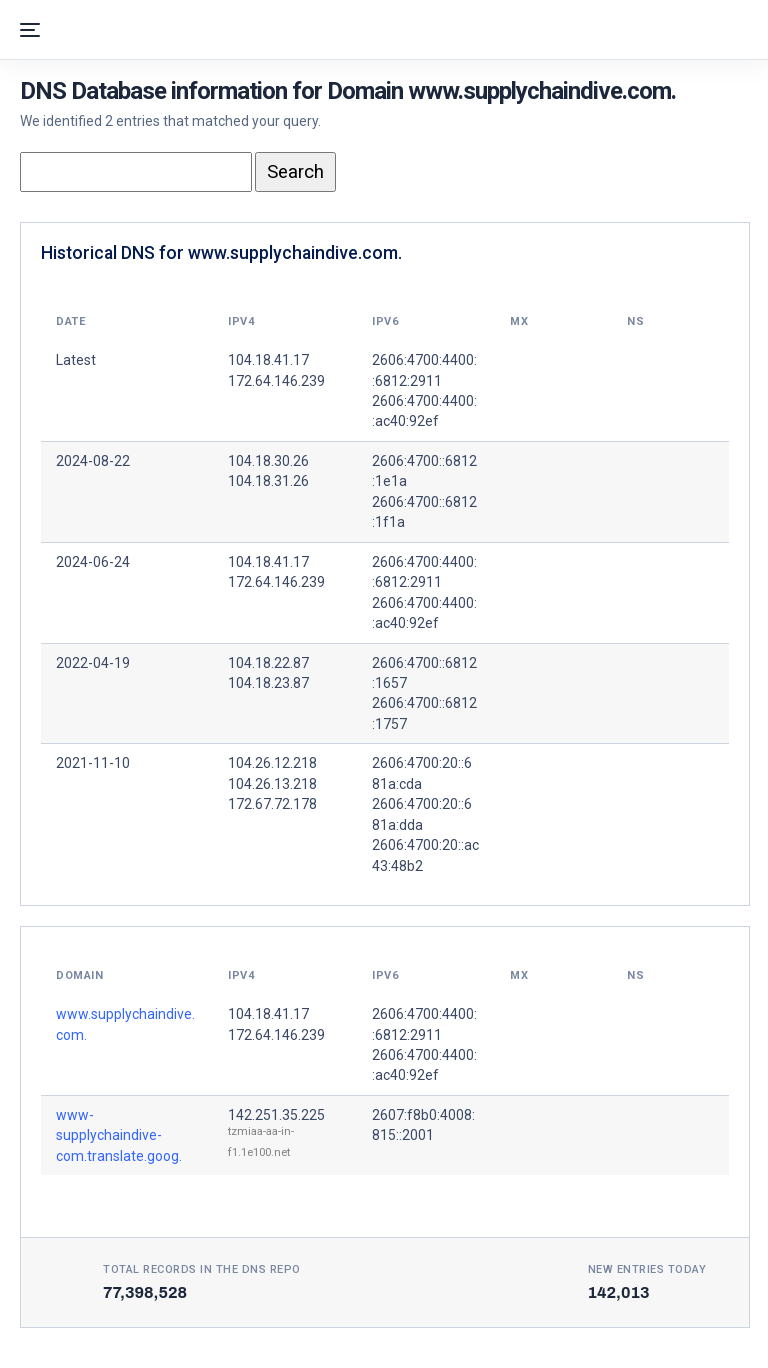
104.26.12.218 (272, 763)
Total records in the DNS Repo (202, 1269)
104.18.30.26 (268, 461)
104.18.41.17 (268, 562)
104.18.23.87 (268, 683)
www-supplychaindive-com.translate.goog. (119, 1135)
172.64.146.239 (276, 582)
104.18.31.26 (268, 481)
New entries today (647, 1269)
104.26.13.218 (272, 784)
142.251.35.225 (276, 1115)
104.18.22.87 (268, 663)
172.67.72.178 (272, 804)
